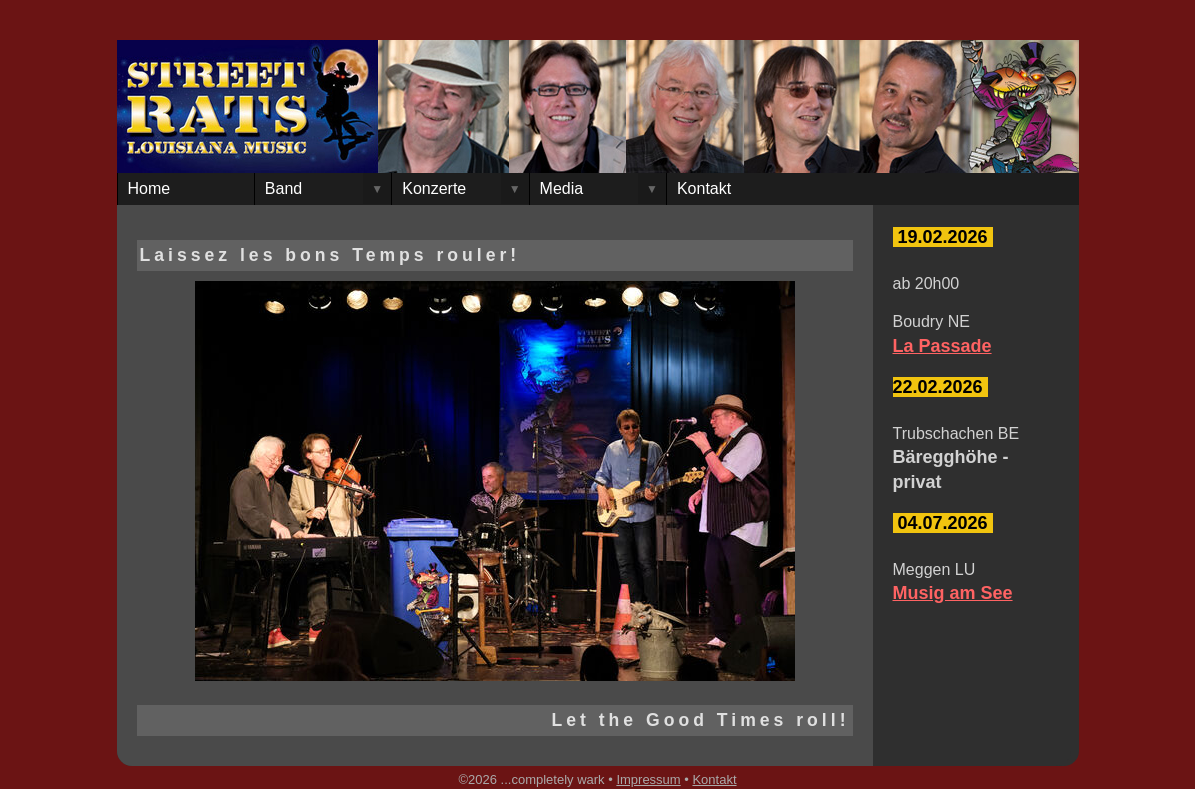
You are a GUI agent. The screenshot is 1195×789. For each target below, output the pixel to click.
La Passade (942, 346)
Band (283, 188)
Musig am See (953, 593)
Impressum (648, 779)
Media (562, 188)
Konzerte (434, 188)
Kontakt (704, 188)
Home (149, 188)
